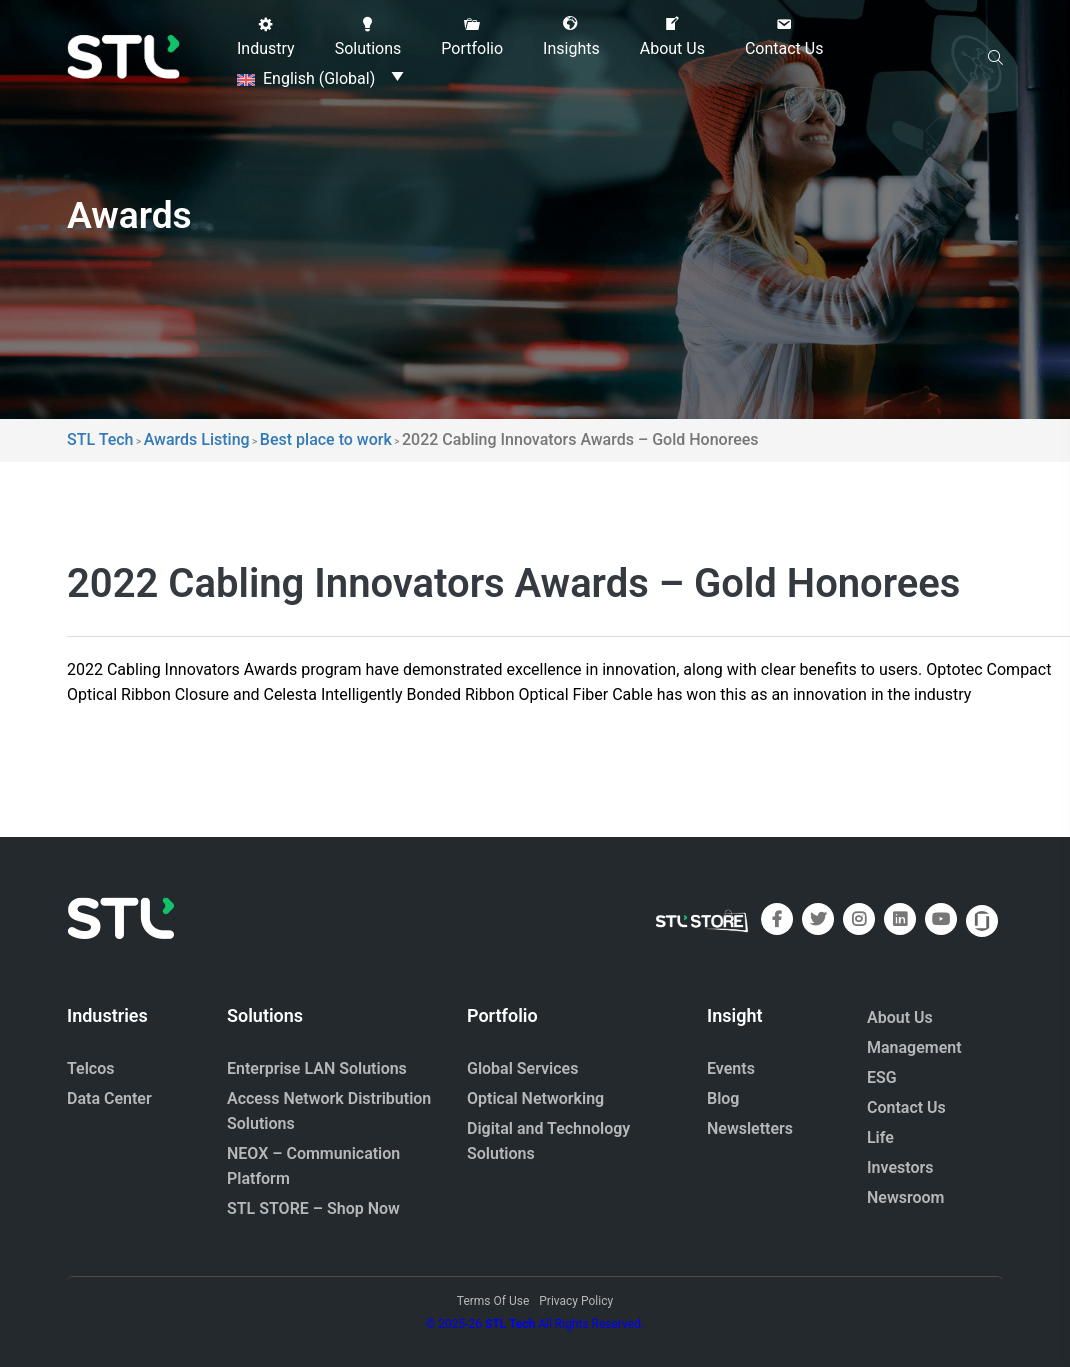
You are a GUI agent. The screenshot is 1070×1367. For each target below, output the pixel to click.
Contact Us (906, 1107)
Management (914, 1047)
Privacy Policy (576, 1301)
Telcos (91, 1068)
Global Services (522, 1068)
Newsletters (750, 1128)
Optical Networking (535, 1098)
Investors (900, 1167)
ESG (882, 1077)
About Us (900, 1017)
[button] (266, 37)
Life (880, 1137)
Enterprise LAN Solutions (317, 1068)
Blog (723, 1098)
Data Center (109, 1098)
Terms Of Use (493, 1301)
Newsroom (906, 1197)
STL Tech (510, 1324)
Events (731, 1068)
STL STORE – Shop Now (313, 1208)
